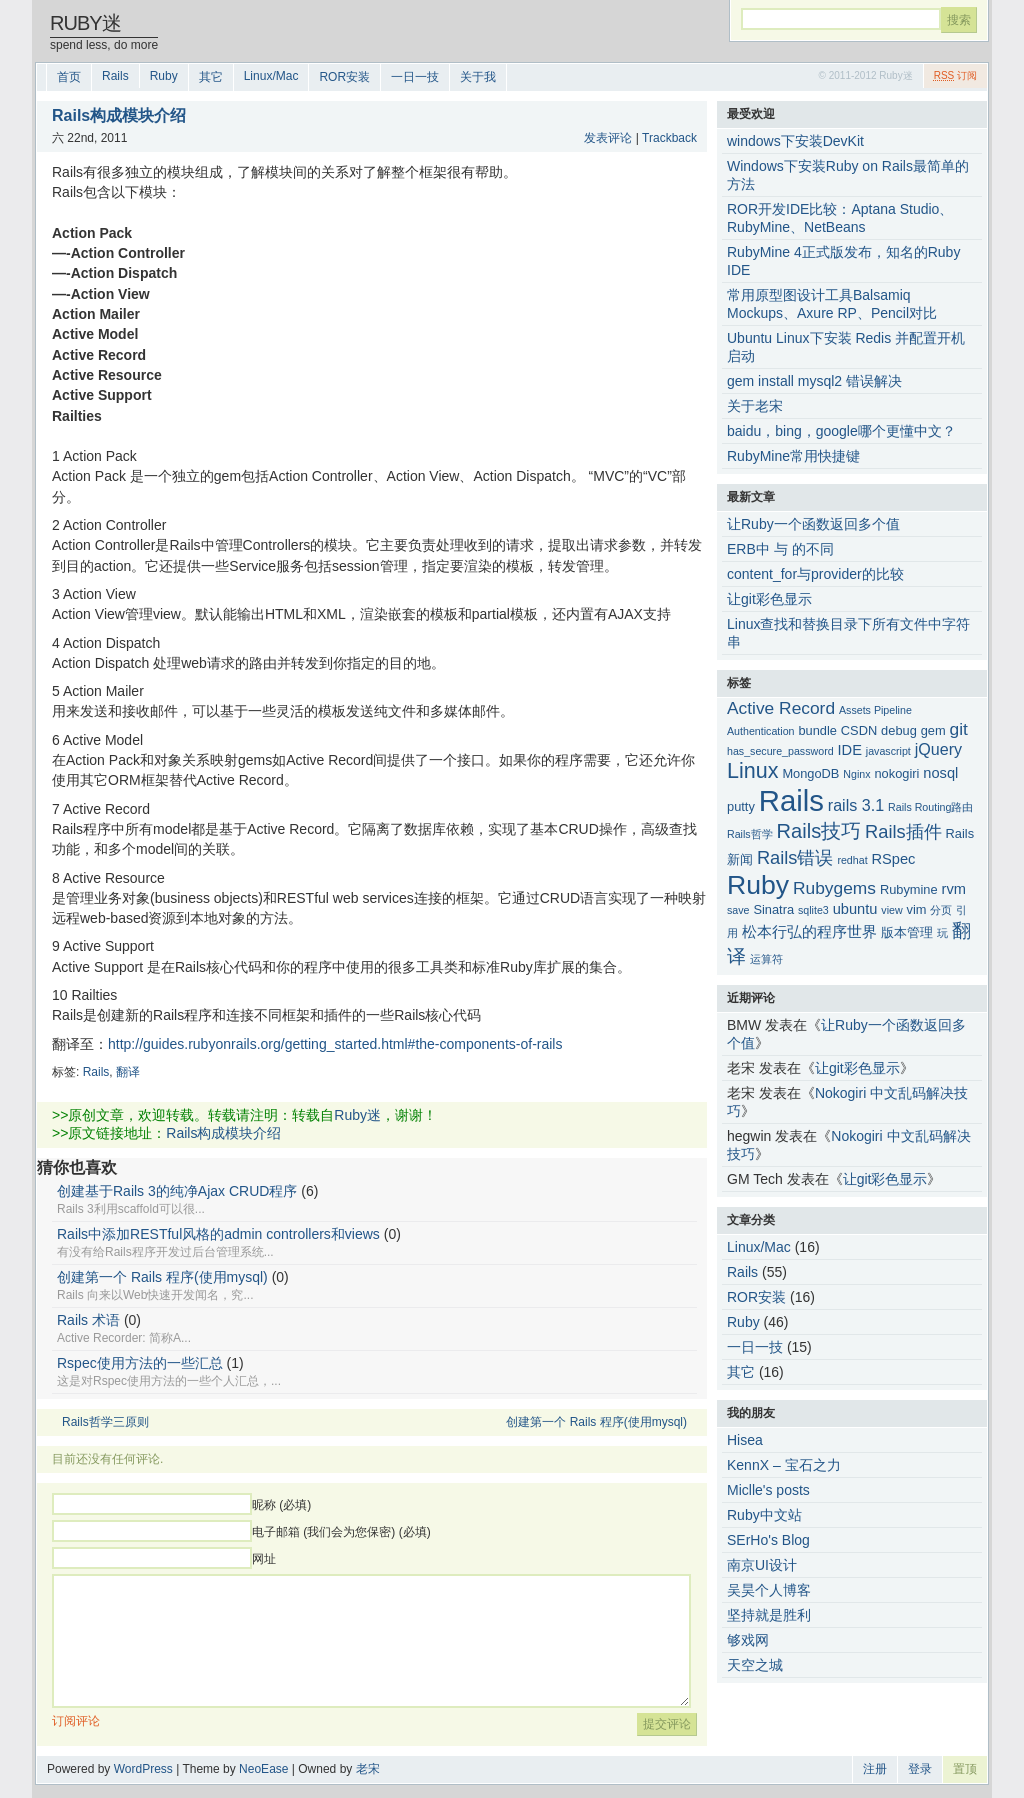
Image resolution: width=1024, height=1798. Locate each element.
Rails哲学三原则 (105, 1422)
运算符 (766, 959)
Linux (752, 771)
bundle (817, 730)
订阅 (955, 75)
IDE (850, 750)
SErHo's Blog (768, 1540)
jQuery (938, 749)
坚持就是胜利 (769, 1615)
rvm (954, 889)
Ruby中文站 (764, 1515)
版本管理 (907, 932)
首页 (69, 77)
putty (741, 806)
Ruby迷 (85, 23)
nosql (940, 773)
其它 (211, 77)
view (891, 910)
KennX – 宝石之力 (784, 1465)
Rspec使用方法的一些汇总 (140, 1363)
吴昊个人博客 (769, 1590)
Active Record (781, 708)
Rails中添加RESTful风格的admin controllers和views (218, 1234)
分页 (941, 910)
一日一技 (415, 77)
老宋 (368, 1769)
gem (933, 730)
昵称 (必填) (281, 1505)
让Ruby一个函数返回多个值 (813, 524)
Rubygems (834, 888)
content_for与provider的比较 (815, 574)
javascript (888, 751)
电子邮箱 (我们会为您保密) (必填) (341, 1532)
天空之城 (755, 1665)
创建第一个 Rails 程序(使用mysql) (162, 1277)
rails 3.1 (856, 805)
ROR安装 (344, 77)
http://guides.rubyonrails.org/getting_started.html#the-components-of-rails (335, 1044)
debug (899, 730)
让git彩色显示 (769, 599)
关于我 (478, 77)
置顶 (965, 1769)
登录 (920, 1769)
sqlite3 (813, 910)
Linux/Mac (271, 76)
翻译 (128, 1072)
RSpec (894, 859)
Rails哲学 (750, 834)
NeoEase (263, 1769)
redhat (852, 860)
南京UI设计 (762, 1565)
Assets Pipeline (875, 710)
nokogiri (896, 773)
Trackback (669, 138)
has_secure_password (780, 751)
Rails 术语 (88, 1320)
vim (917, 909)
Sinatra (773, 909)
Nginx (856, 774)
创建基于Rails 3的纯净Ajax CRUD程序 (177, 1191)
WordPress (143, 1769)
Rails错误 (795, 857)
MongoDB (810, 773)
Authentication (761, 731)
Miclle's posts (768, 1490)
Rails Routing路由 (930, 807)
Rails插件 (903, 831)
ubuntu (855, 909)
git (959, 729)
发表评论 (608, 138)
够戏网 (748, 1640)
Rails (115, 76)
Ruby (164, 76)
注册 (875, 1769)
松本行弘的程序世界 (809, 932)
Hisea (745, 1440)
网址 (264, 1559)
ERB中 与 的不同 (780, 549)
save (738, 910)
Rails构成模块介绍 (223, 1133)
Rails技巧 (819, 831)
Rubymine (909, 889)
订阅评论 (76, 1721)
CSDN (859, 730)
